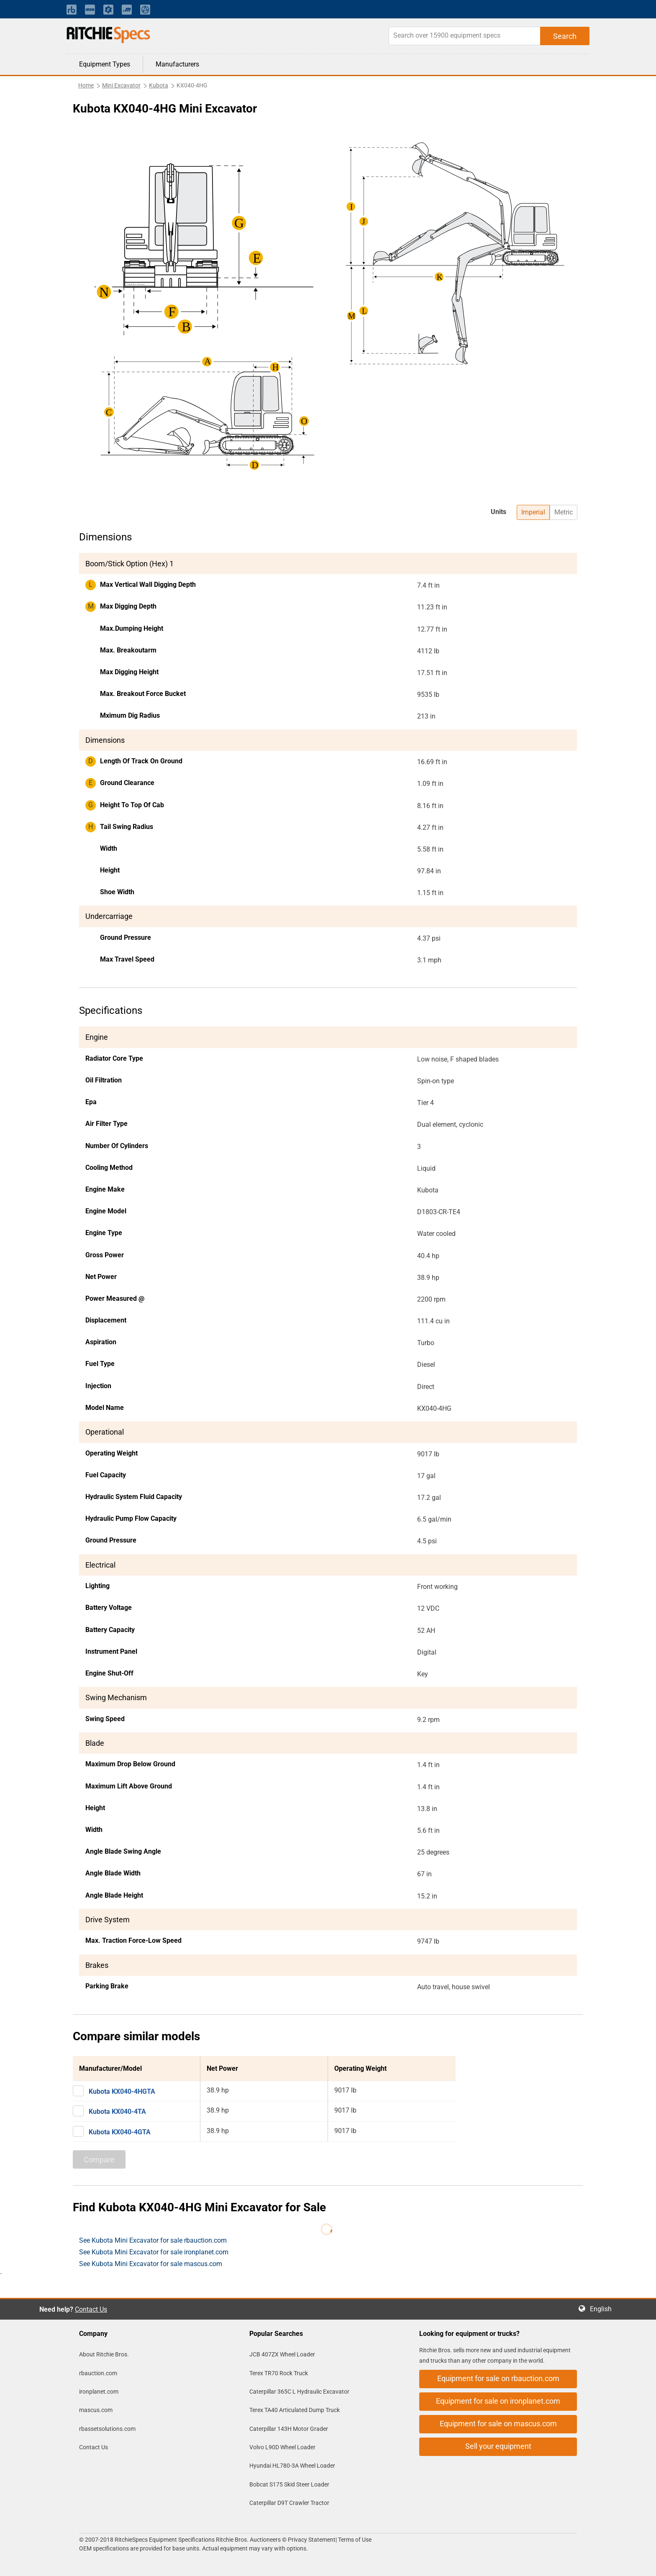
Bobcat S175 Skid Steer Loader (289, 2484)
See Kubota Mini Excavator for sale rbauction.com (153, 2240)
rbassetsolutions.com (107, 2428)
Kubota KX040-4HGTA (122, 2091)
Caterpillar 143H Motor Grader (288, 2428)
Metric (563, 512)
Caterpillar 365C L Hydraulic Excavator (299, 2391)
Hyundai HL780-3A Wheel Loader (292, 2465)
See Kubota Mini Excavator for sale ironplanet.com (153, 2252)
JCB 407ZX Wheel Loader (282, 2354)
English (603, 2309)
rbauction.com (98, 2373)
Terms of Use (354, 2539)
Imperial (533, 512)
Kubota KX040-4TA (117, 2112)
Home (86, 85)
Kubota (158, 85)
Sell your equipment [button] (498, 2446)
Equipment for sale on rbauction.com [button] (498, 2378)
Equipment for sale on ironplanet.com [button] (498, 2401)
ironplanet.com (98, 2391)
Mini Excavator (121, 85)
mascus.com (96, 2410)
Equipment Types (104, 64)
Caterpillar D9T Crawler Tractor (289, 2502)
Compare (99, 2159)
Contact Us (91, 2309)
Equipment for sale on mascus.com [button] (498, 2423)
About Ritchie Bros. (104, 2354)
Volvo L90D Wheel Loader (282, 2447)
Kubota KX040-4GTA (120, 2132)
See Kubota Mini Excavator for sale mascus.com (150, 2264)
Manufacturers (177, 64)
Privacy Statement (312, 2539)
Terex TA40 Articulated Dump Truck (294, 2410)
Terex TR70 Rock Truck (278, 2373)
